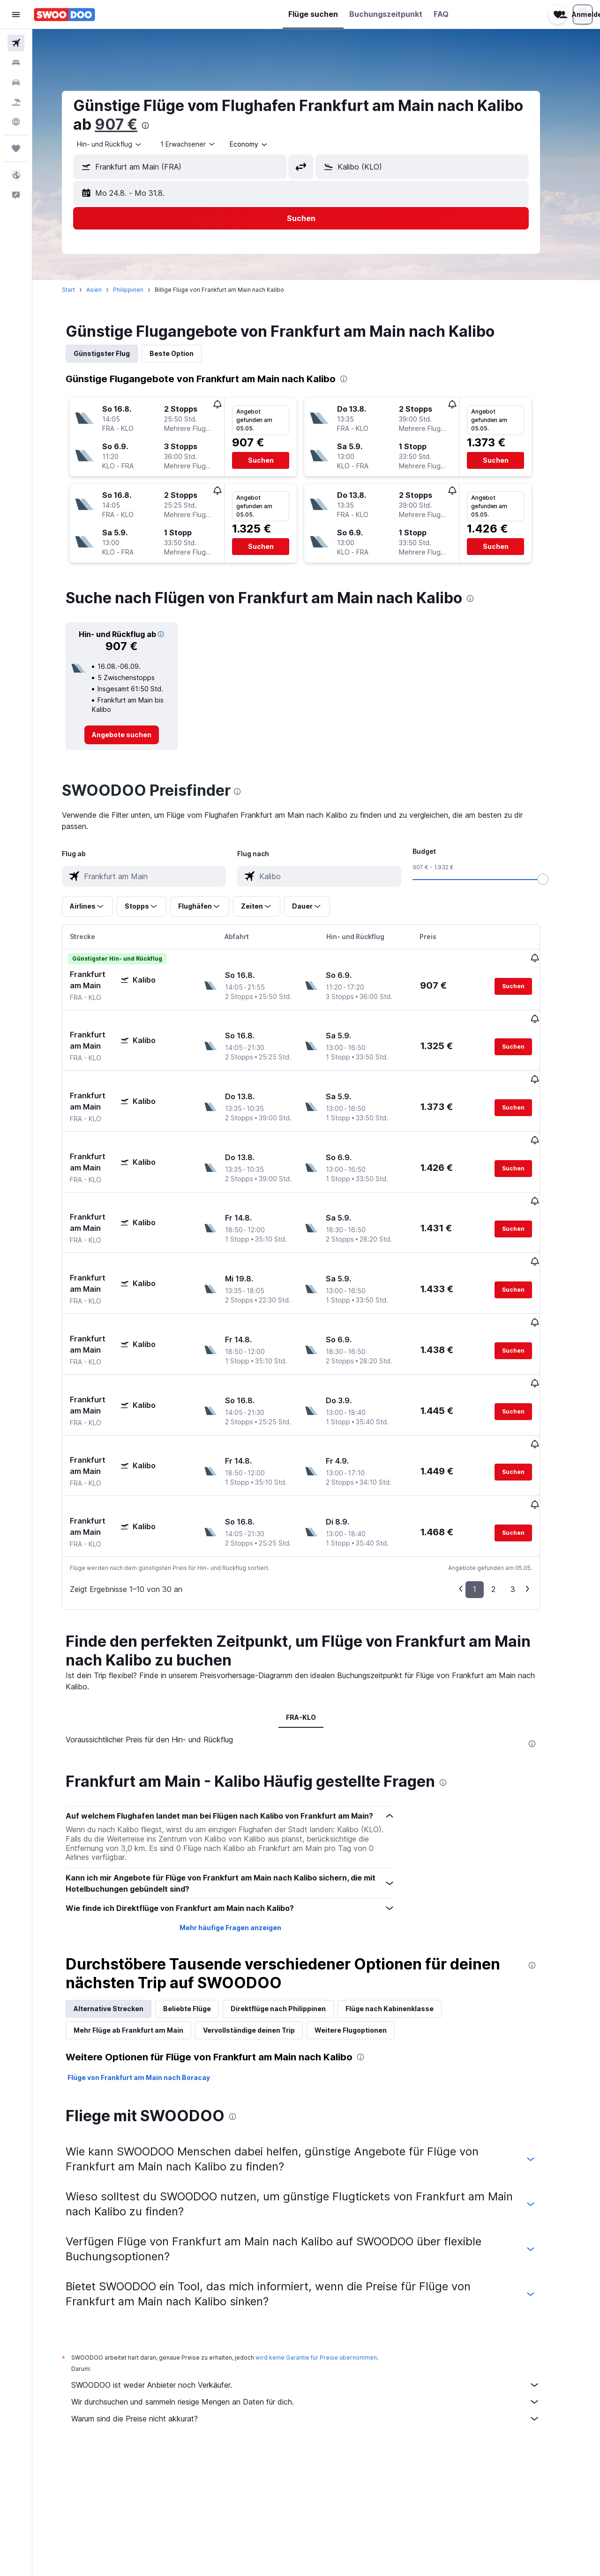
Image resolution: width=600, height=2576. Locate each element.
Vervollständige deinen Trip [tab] (264, 1926)
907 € (131, 124)
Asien (109, 289)
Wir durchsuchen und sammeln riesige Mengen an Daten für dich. (321, 2297)
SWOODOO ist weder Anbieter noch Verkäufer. (321, 2280)
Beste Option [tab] (187, 353)
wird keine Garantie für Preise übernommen (331, 2253)
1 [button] (490, 1484)
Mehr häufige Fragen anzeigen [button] (245, 1823)
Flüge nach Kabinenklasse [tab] (405, 1904)
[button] (16, 14)
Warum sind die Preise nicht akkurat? (321, 2314)
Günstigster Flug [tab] (117, 353)
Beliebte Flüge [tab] (202, 1904)
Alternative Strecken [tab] (124, 1904)
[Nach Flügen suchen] (16, 43)
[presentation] (161, 125)
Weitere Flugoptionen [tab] (366, 1926)
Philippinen (143, 289)
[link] (137, 734)
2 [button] (509, 1484)
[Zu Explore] (16, 121)
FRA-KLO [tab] (316, 1613)
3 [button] (528, 1484)
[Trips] (16, 148)
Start (83, 289)
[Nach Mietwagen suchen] (16, 82)
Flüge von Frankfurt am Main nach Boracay (154, 1973)
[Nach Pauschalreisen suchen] (16, 102)
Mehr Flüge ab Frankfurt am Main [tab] (144, 1926)
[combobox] (125, 144)
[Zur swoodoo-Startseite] (64, 14)
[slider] (558, 879)
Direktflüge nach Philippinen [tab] (293, 1904)
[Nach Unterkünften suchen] (16, 62)
